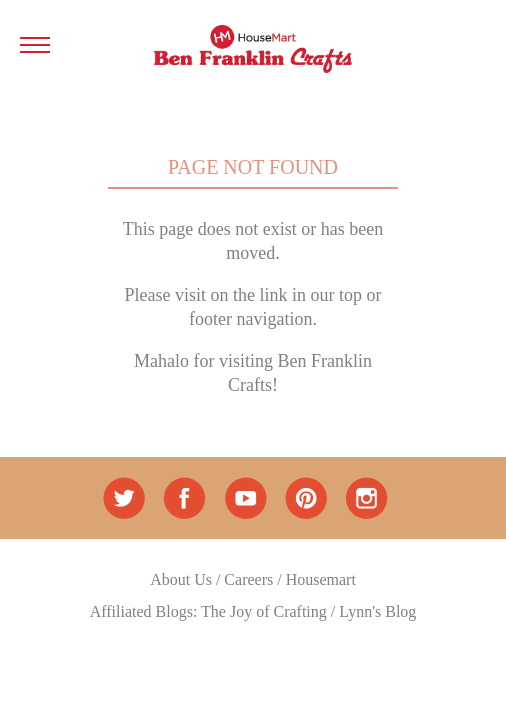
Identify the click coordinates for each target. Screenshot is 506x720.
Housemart (321, 579)
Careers (248, 579)
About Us (181, 579)
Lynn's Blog (377, 611)
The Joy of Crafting (264, 611)
